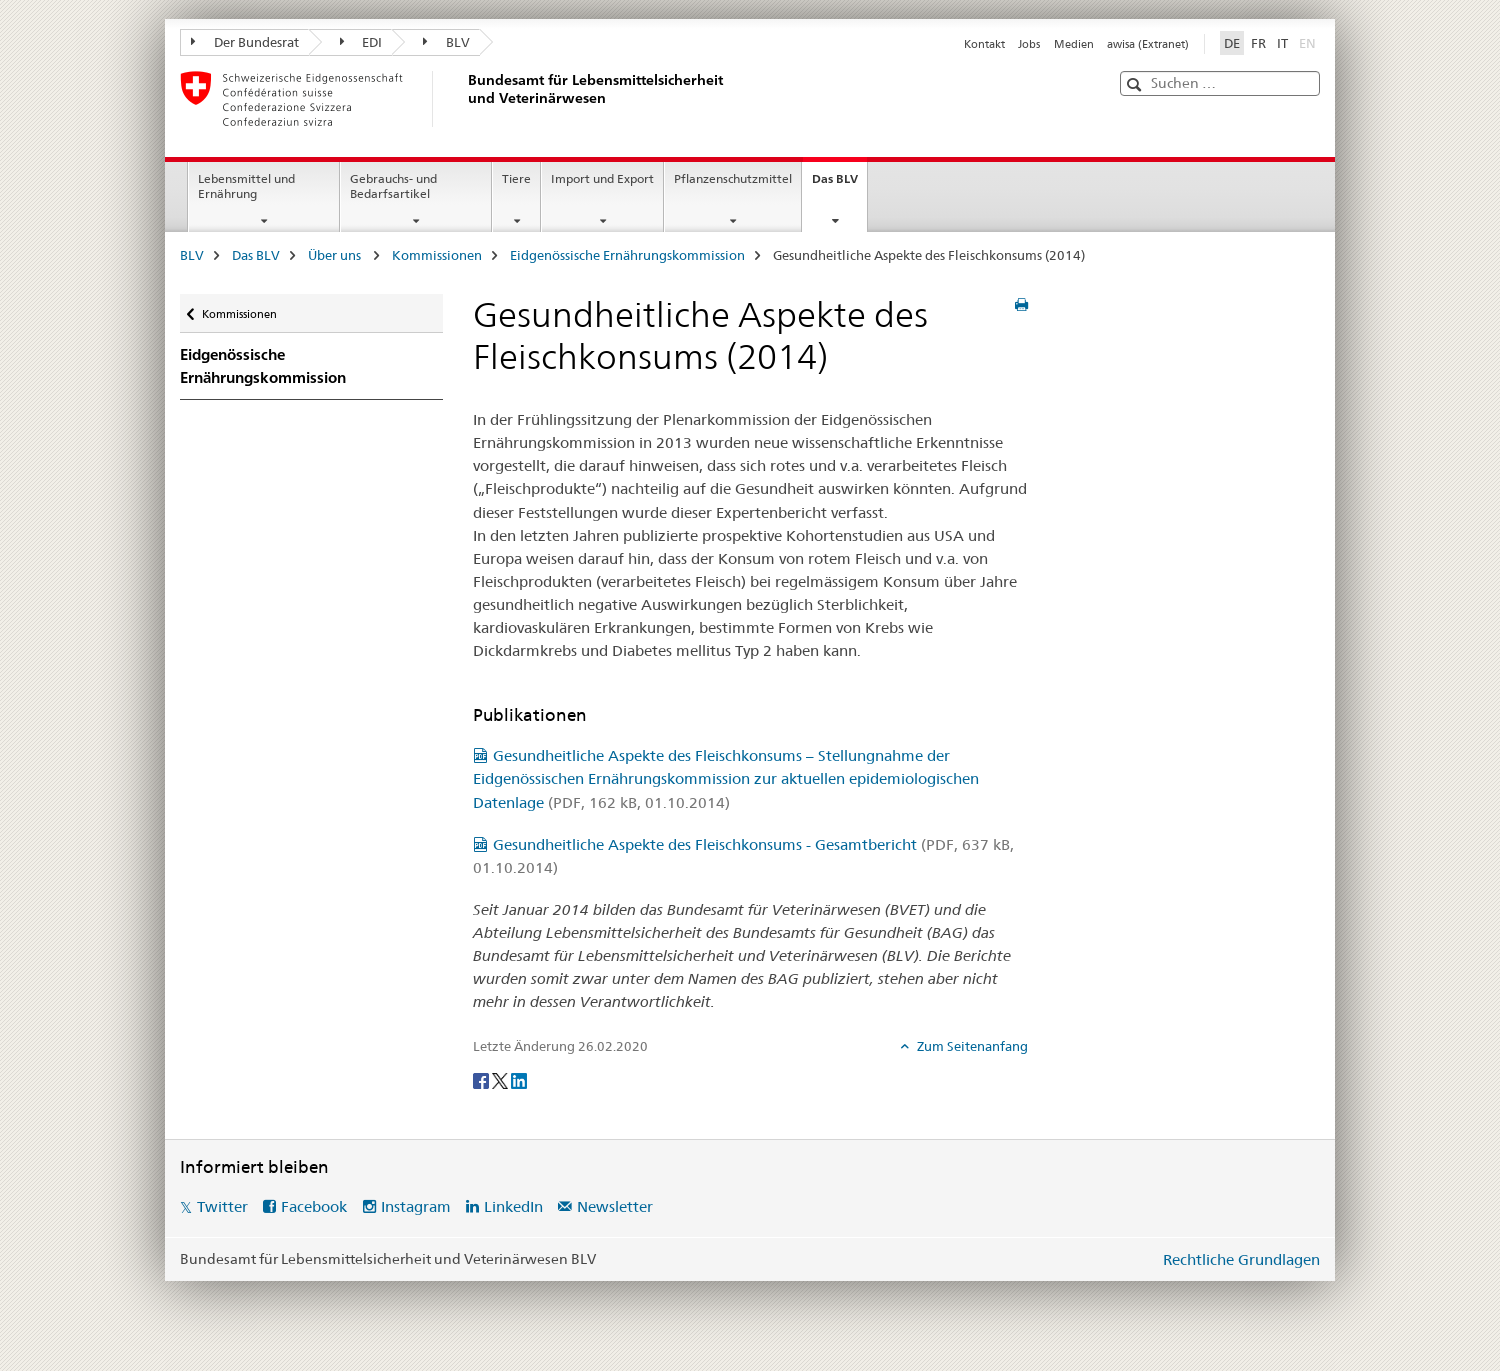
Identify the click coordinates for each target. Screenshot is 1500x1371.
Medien (1074, 44)
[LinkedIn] (519, 1079)
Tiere (516, 178)
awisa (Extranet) (1148, 44)
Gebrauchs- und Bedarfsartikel (393, 186)
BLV (446, 42)
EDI (361, 42)
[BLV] (465, 99)
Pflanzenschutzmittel (733, 178)
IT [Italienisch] (1282, 43)
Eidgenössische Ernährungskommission (627, 255)
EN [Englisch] (1309, 42)
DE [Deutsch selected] (1232, 43)
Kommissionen (437, 255)
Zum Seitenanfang (971, 1046)
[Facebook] (482, 1079)
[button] (1136, 84)
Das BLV (839, 185)
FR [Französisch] (1258, 43)
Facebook (314, 1206)
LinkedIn (513, 1206)
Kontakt (984, 44)
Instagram (416, 1206)
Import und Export (602, 178)
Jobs (1029, 44)
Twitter (222, 1206)
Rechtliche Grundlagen (1241, 1259)
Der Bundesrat (245, 42)
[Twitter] (501, 1079)
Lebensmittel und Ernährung (246, 186)
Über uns (336, 255)
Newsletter (615, 1206)
